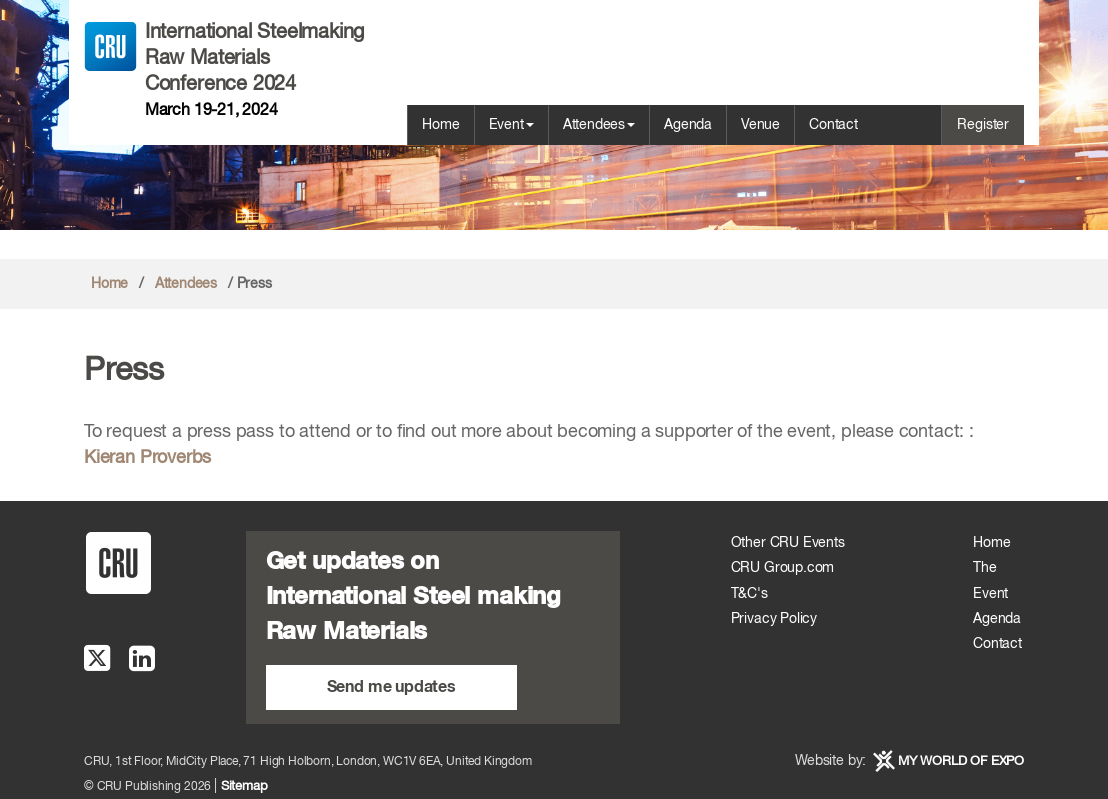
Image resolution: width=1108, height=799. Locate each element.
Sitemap (244, 786)
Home (440, 125)
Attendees (599, 125)
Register (983, 125)
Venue (760, 125)
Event (511, 125)
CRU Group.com (783, 568)
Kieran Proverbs (147, 458)
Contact (833, 125)
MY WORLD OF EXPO (961, 761)
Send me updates (391, 687)
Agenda (688, 125)
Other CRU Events (788, 543)
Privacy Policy (774, 619)
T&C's (749, 594)
